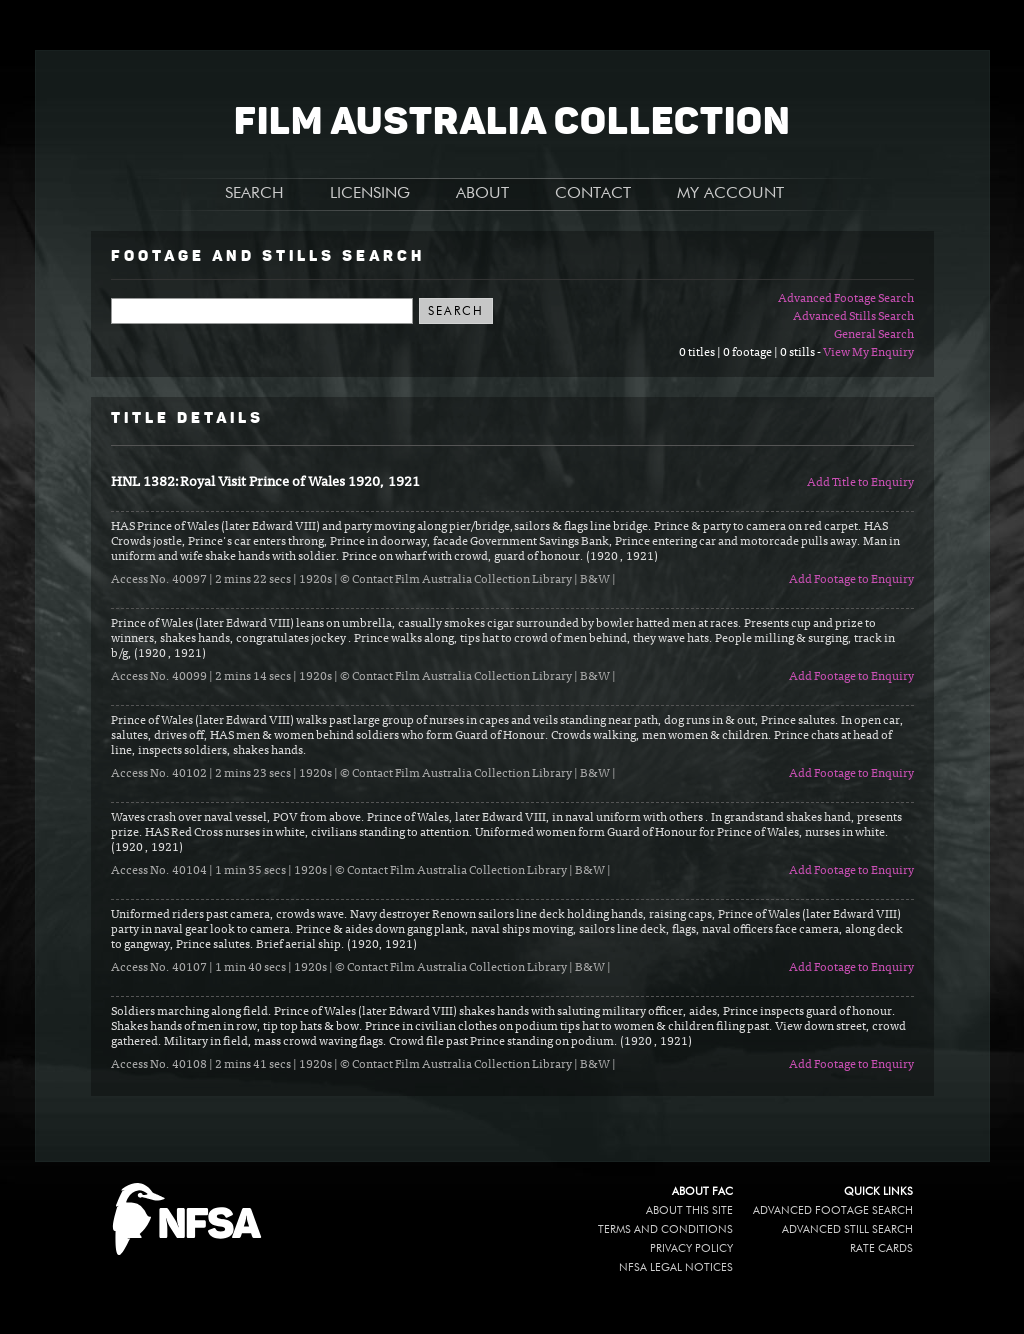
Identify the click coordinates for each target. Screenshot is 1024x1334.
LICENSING (370, 194)
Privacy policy (691, 1248)
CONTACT (593, 194)
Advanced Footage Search (846, 299)
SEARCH (254, 194)
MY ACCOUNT (730, 194)
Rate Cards (881, 1248)
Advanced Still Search (847, 1229)
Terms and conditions (665, 1229)
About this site (689, 1210)
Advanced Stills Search (853, 317)
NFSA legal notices (676, 1267)
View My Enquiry (868, 353)
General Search (874, 335)
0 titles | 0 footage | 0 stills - (751, 353)
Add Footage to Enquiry (851, 580)
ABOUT (482, 194)
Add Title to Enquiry (860, 483)
